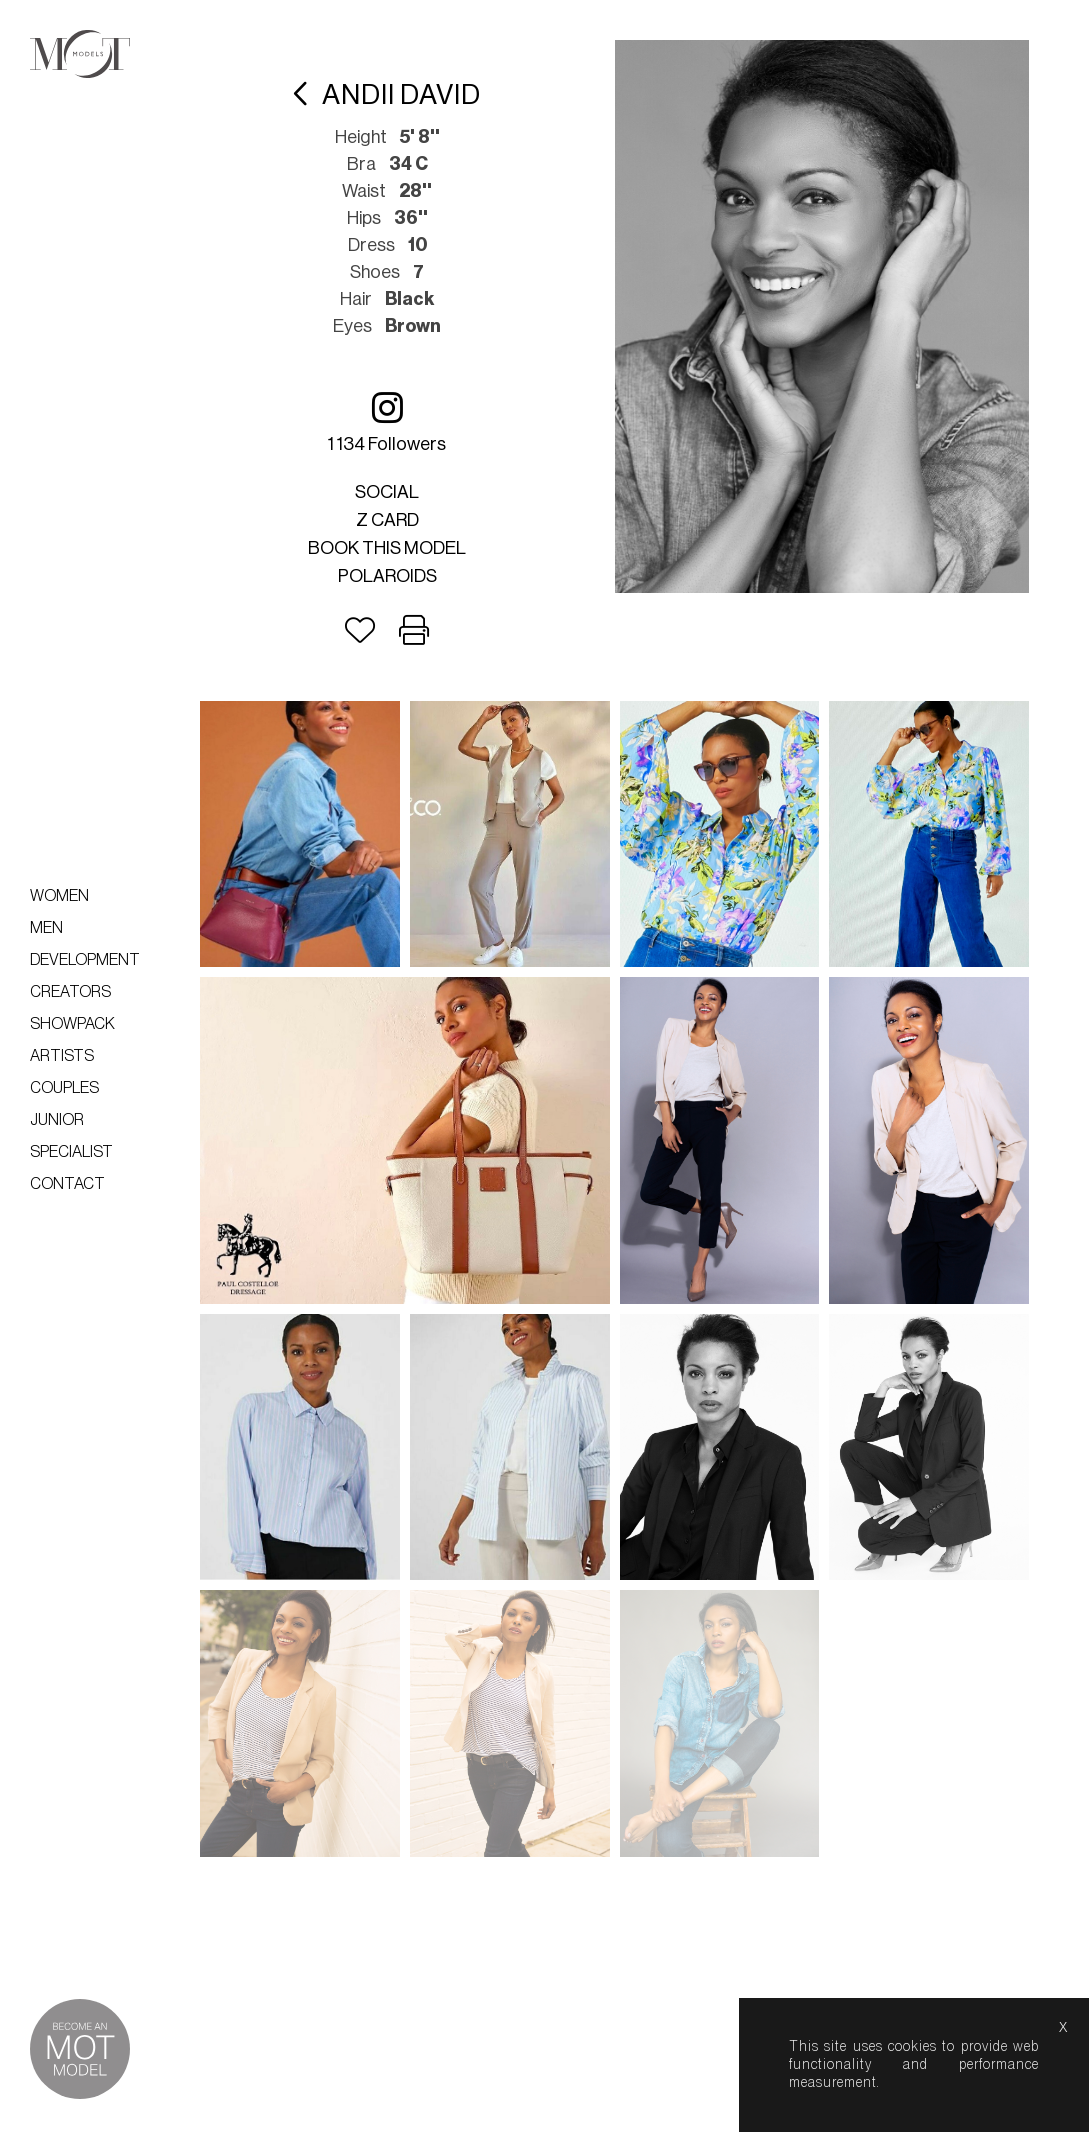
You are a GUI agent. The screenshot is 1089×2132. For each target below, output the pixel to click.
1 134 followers (387, 421)
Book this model (387, 548)
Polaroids (387, 576)
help (692, 2111)
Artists (62, 1056)
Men (46, 928)
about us (617, 2111)
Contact (67, 1184)
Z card (387, 520)
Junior (57, 1120)
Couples (64, 1088)
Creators (70, 992)
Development (85, 960)
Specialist (71, 1152)
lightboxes (521, 2111)
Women (59, 896)
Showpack (72, 1024)
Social (387, 492)
